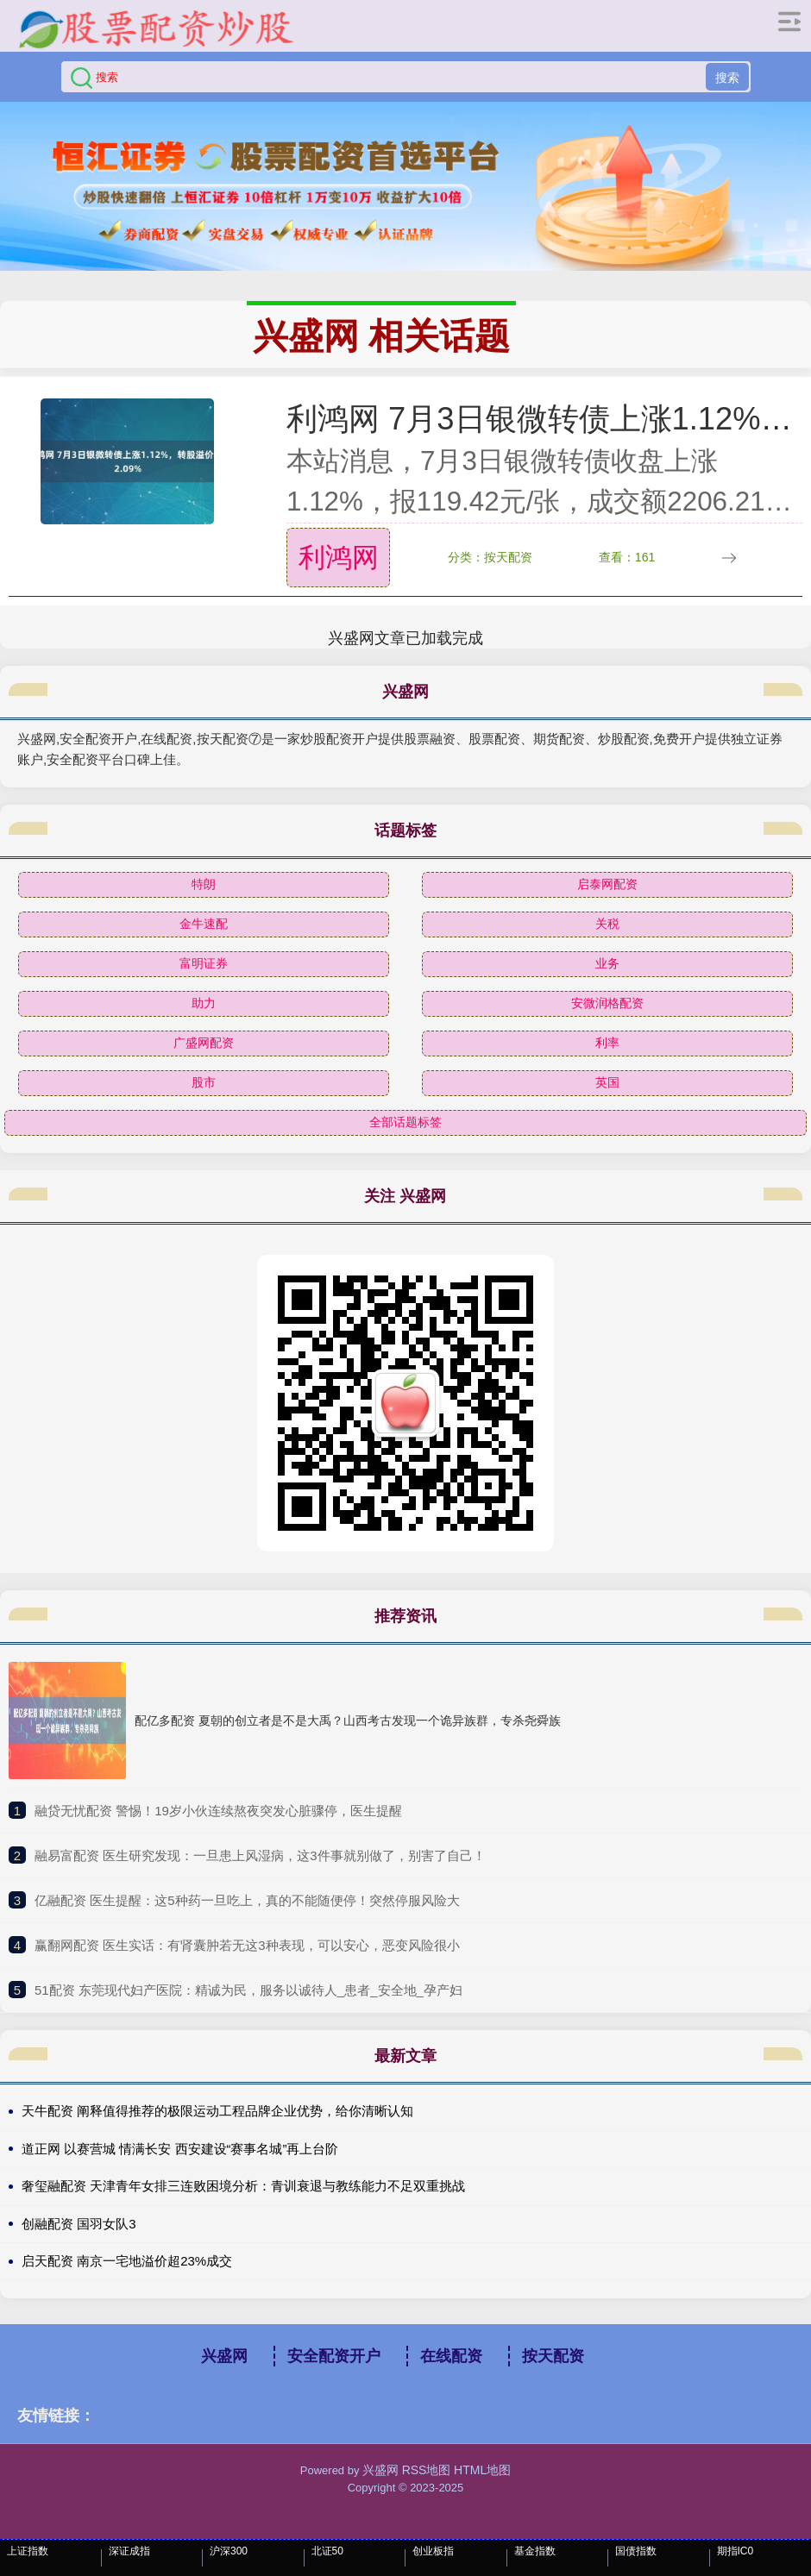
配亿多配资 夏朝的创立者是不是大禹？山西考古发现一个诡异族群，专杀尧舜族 (348, 1720)
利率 (607, 1043)
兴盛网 (224, 2356)
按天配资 (553, 2356)
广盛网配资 (203, 1043)
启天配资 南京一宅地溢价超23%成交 (127, 2260)
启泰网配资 (607, 884)
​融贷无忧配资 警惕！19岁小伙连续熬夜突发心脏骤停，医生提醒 (218, 1810)
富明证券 (203, 963)
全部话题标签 (405, 1122)
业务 (607, 963)
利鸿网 (339, 557)
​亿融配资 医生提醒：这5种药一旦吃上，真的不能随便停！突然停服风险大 (247, 1900)
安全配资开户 (333, 2356)
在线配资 (451, 2356)
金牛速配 (203, 924)
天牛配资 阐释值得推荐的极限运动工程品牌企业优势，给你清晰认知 (217, 2110)
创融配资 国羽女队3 (79, 2223)
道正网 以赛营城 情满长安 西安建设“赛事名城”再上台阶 (180, 2148)
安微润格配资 (607, 1003)
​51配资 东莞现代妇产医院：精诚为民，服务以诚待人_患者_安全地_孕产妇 (248, 1990)
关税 (607, 924)
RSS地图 (426, 2470)
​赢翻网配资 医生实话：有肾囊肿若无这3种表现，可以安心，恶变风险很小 (247, 1945)
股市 (204, 1082)
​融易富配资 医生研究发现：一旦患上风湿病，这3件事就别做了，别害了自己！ (260, 1855)
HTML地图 (482, 2470)
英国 (607, 1082)
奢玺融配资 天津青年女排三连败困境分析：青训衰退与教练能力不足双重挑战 (243, 2185)
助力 (204, 1003)
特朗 (204, 884)
